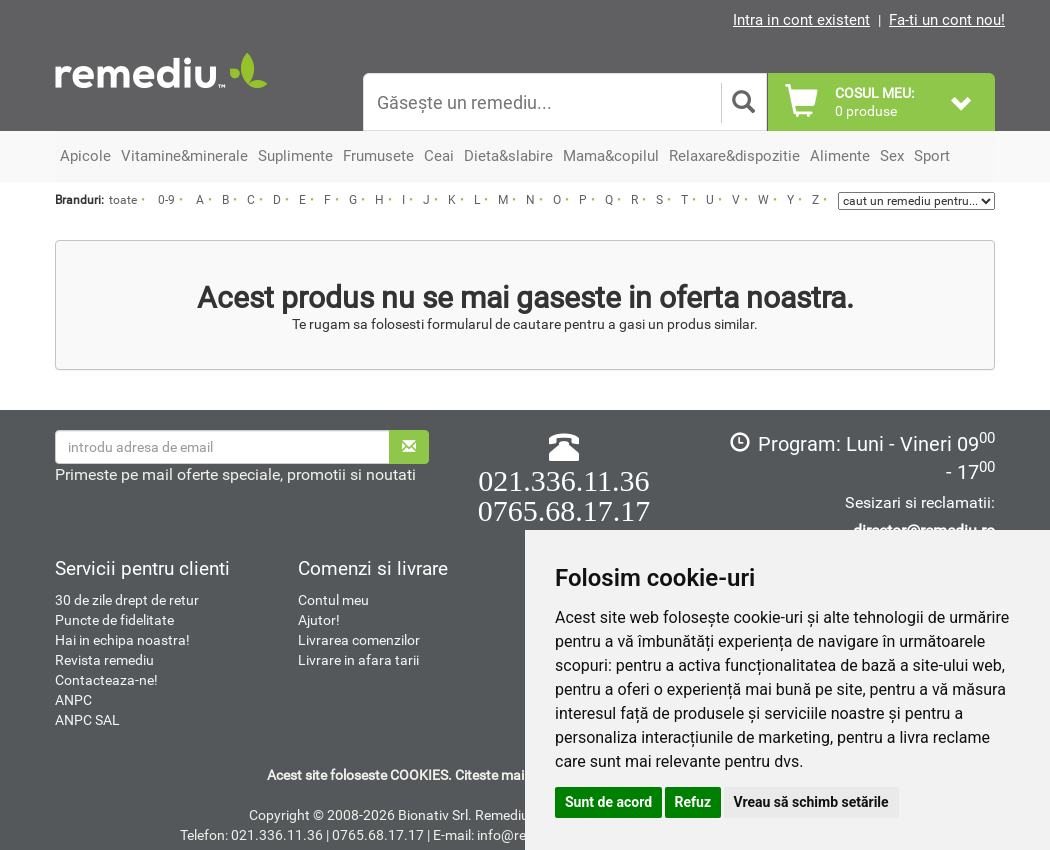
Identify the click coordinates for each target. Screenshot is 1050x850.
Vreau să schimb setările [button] (811, 802)
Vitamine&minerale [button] (184, 156)
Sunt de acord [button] (608, 802)
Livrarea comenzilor (359, 640)
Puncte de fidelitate (114, 620)
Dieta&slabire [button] (508, 156)
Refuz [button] (693, 802)
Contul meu (333, 600)
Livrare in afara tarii (358, 660)
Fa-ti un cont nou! (947, 20)
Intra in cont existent (801, 20)
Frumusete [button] (378, 156)
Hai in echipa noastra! (122, 640)
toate (123, 200)
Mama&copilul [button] (611, 156)
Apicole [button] (85, 156)
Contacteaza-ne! (106, 680)
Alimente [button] (840, 156)
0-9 (166, 200)
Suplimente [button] (295, 156)
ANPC (73, 700)
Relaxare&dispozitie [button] (734, 156)
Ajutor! (319, 620)
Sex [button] (892, 156)
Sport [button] (932, 156)
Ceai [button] (439, 156)
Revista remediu (104, 660)
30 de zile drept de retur (127, 600)
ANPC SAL (87, 720)
